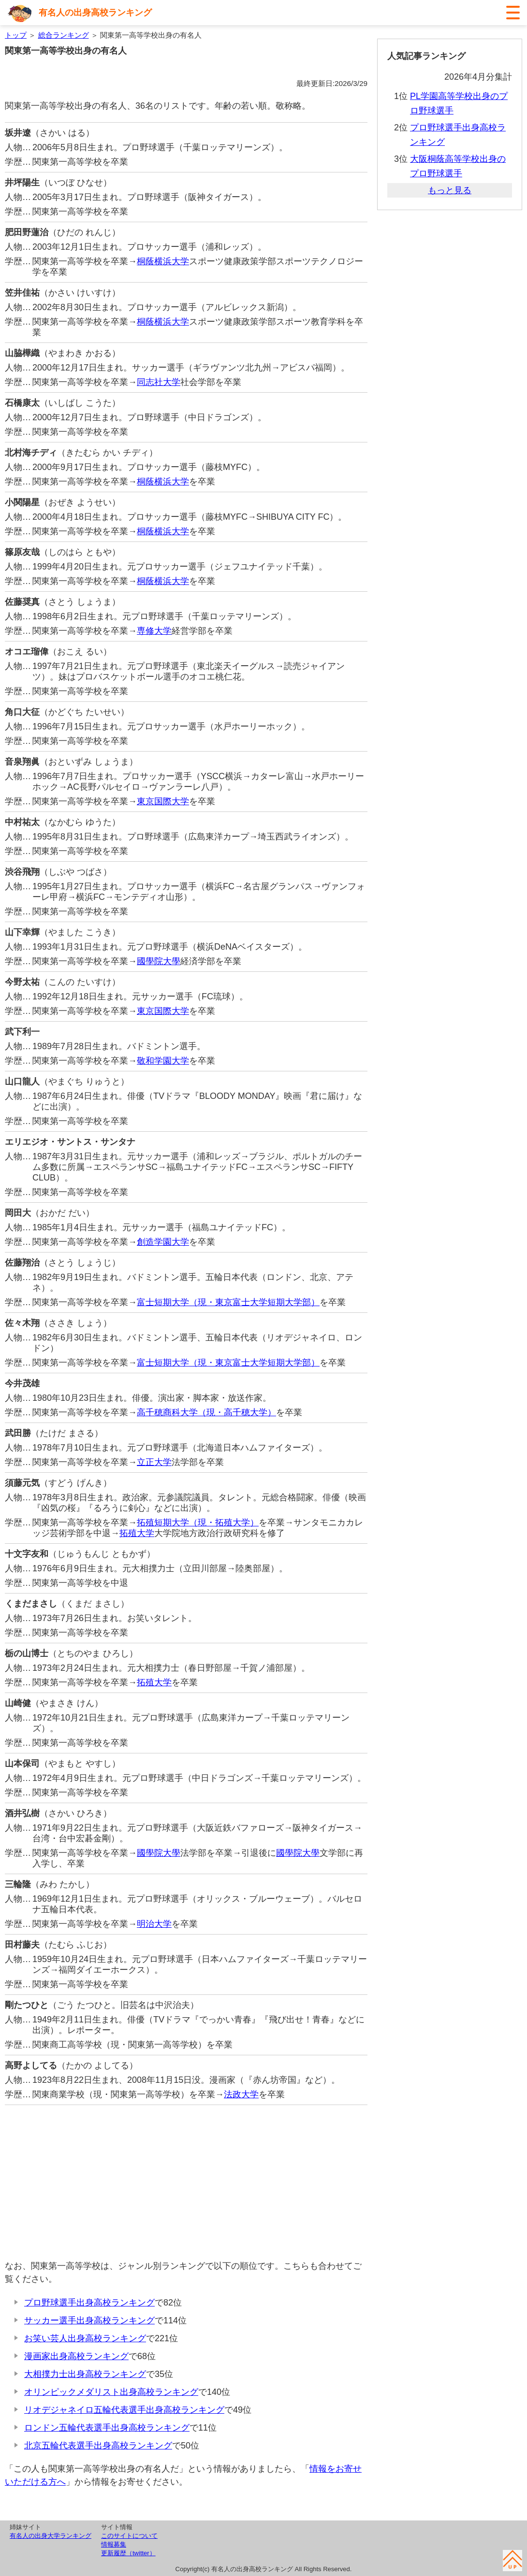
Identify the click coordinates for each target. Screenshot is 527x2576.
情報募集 (113, 2544)
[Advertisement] (186, 2182)
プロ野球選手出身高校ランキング (89, 2302)
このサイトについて (129, 2535)
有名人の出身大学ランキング (50, 2535)
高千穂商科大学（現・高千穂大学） (206, 1412)
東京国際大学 (163, 801)
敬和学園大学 (163, 1061)
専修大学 (154, 631)
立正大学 (154, 1462)
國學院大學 (158, 961)
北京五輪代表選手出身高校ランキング (98, 2445)
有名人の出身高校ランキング (95, 12)
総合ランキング (63, 35)
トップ (16, 35)
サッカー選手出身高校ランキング (89, 2320)
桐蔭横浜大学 (163, 261)
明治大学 (154, 1924)
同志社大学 (158, 382)
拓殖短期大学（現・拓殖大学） (198, 1522)
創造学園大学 (163, 1242)
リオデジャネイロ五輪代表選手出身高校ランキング (124, 2410)
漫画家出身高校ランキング (76, 2356)
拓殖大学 (136, 1533)
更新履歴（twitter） (128, 2553)
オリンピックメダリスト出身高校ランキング (111, 2392)
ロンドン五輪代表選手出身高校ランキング (107, 2428)
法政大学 (241, 2094)
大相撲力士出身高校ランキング (85, 2374)
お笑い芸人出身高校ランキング (85, 2338)
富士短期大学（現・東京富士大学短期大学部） (228, 1302)
